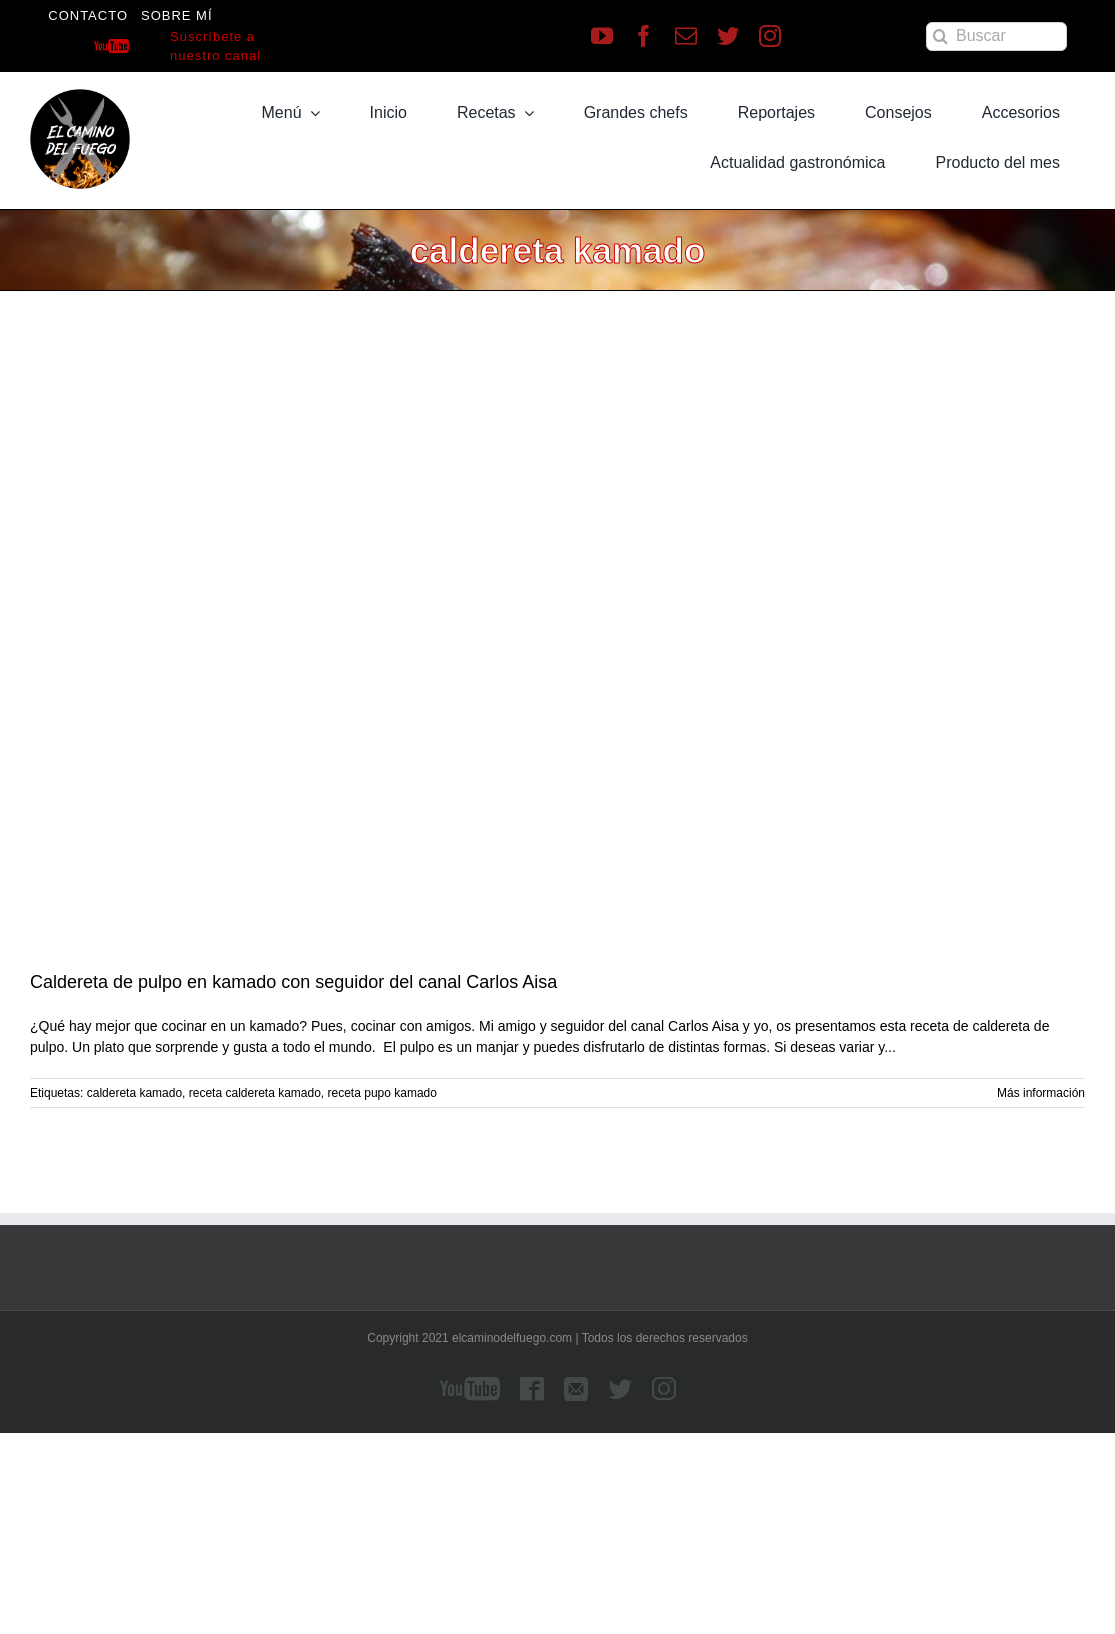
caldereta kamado (134, 1093)
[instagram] (770, 36)
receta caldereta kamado (255, 1093)
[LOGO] (80, 96)
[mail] (686, 36)
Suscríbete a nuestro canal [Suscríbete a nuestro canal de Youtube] (215, 46)
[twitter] (728, 36)
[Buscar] (996, 36)
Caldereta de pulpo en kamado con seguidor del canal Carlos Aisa (293, 982)
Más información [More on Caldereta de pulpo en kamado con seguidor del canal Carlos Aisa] (1041, 1093)
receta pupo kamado (382, 1093)
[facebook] (644, 36)
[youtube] (602, 36)
